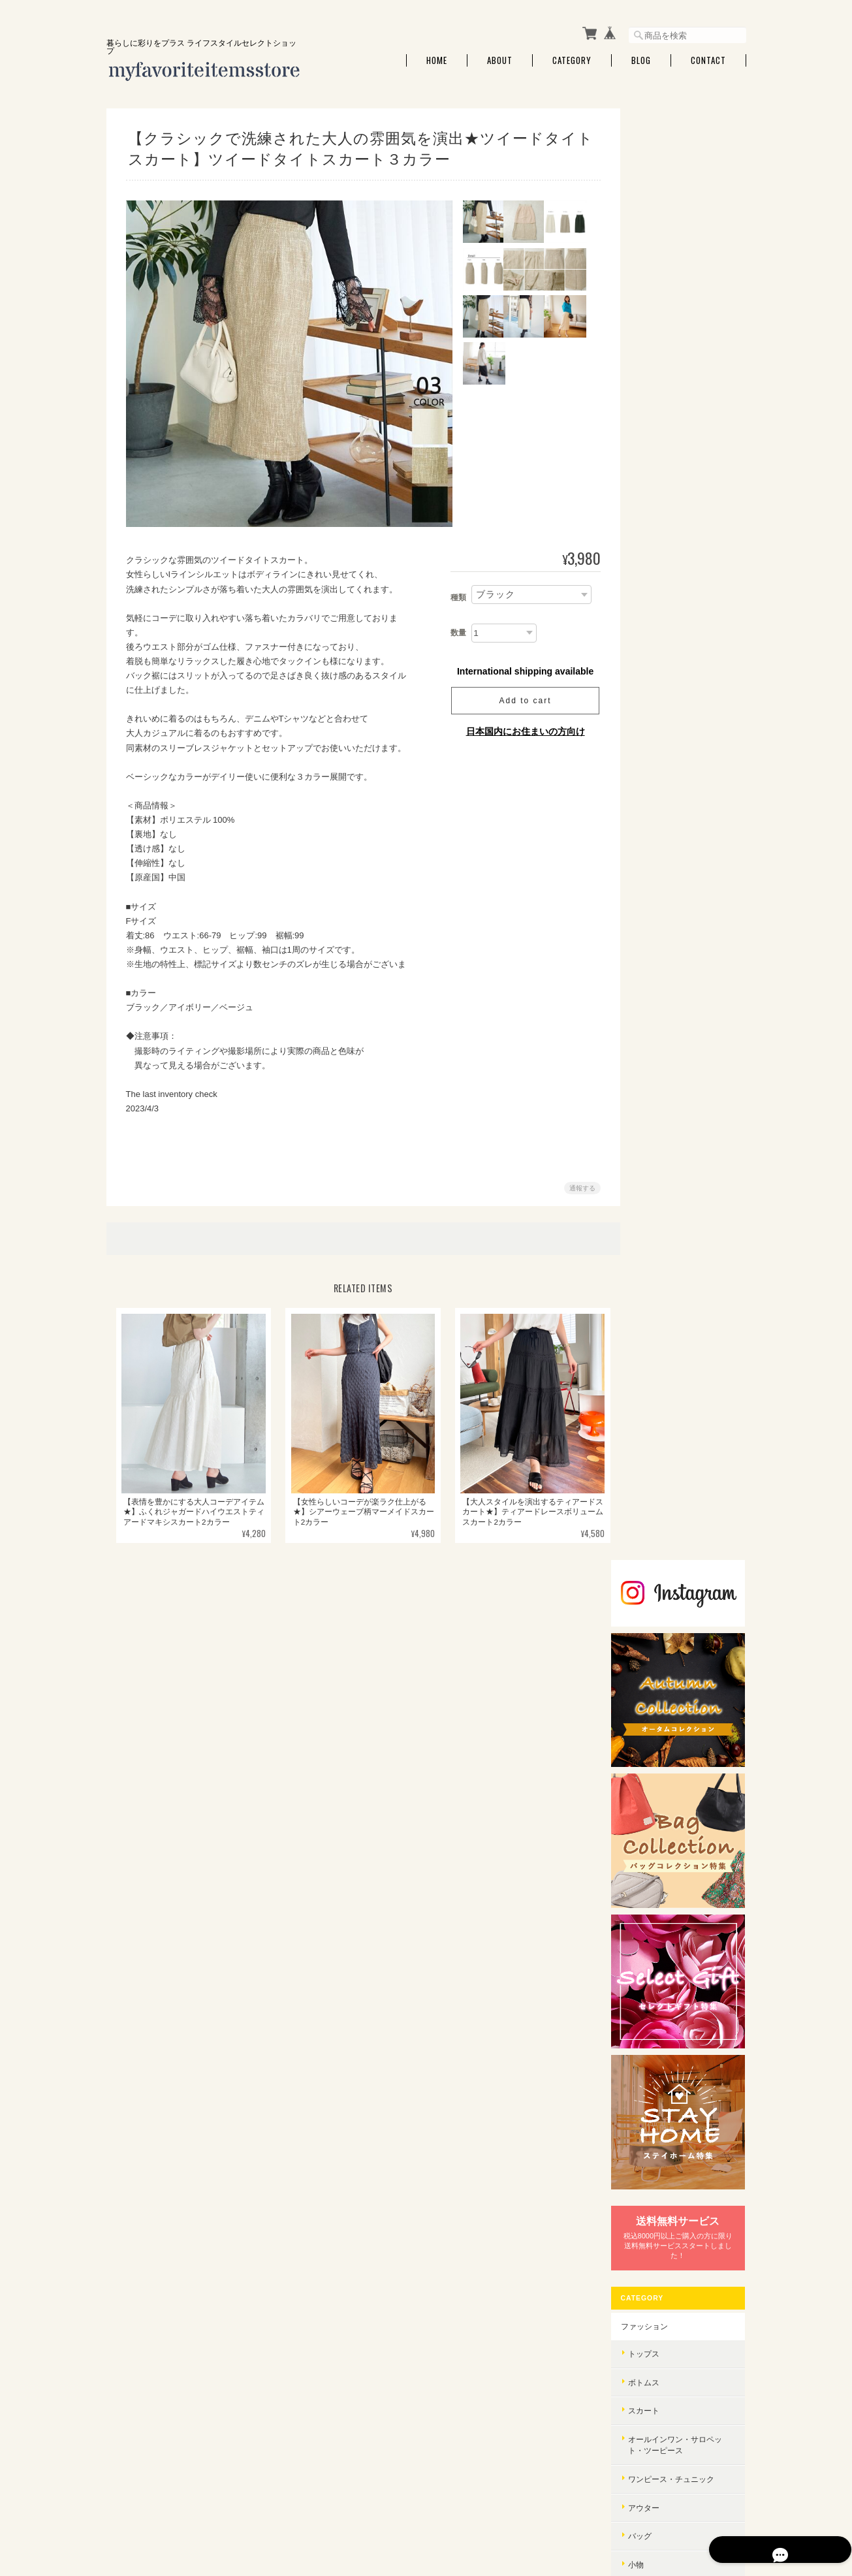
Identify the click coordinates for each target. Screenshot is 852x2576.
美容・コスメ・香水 (674, 1397)
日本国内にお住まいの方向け (521, 731)
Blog (641, 60)
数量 (454, 632)
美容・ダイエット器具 (685, 1453)
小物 (653, 1038)
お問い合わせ (662, 2174)
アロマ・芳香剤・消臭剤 (689, 1239)
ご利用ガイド (662, 2113)
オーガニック (669, 1979)
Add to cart (520, 700)
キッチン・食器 (673, 1267)
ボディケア (665, 1425)
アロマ (657, 1210)
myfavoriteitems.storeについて (495, 2511)
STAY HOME (660, 1573)
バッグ (657, 1009)
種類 (454, 597)
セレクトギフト (666, 1604)
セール (657, 1151)
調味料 (657, 1365)
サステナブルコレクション (686, 1951)
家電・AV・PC (664, 1514)
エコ (653, 2035)
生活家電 (661, 1542)
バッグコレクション (674, 1920)
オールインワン (673, 1861)
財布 (653, 1094)
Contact (708, 60)
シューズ (661, 1066)
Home (436, 60)
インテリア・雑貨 (670, 1183)
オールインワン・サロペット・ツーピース (689, 918)
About (500, 60)
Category (572, 60)
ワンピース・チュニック (689, 952)
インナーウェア (673, 1123)
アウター (661, 981)
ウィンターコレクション (682, 1634)
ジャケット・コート (681, 1889)
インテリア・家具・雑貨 (689, 1296)
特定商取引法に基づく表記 (686, 2143)
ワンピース (665, 1747)
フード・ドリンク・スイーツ (686, 1332)
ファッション (662, 799)
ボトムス (661, 855)
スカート (661, 884)
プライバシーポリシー (602, 2511)
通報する (578, 1188)
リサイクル (665, 2007)
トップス (661, 827)
